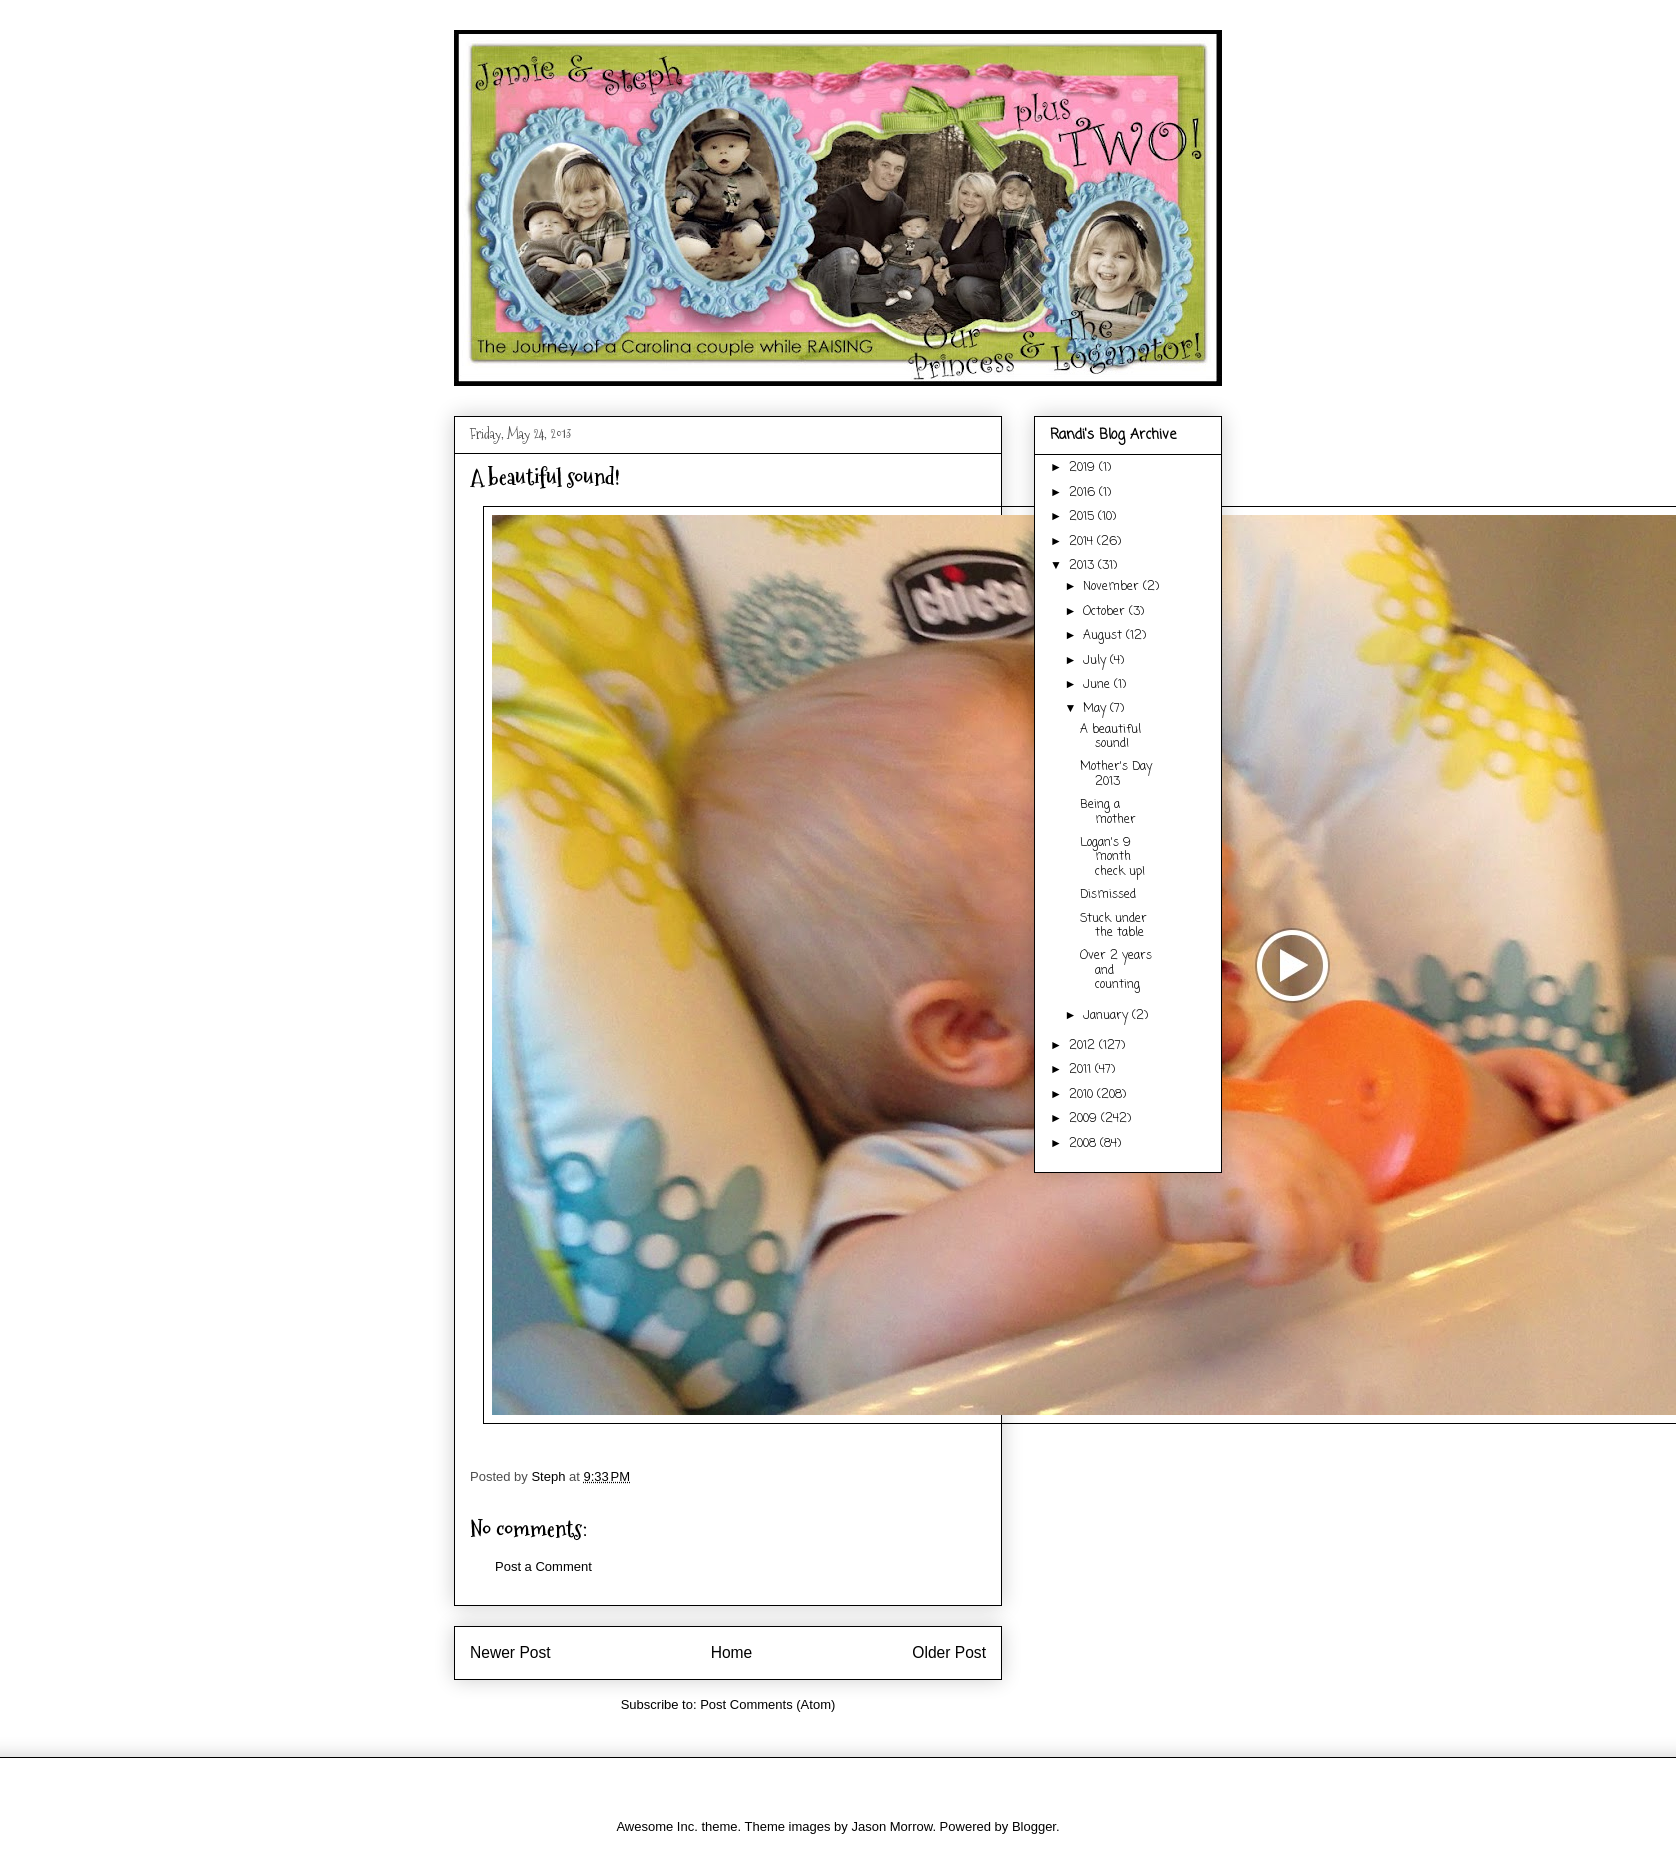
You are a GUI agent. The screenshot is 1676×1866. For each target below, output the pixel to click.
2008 (1084, 1144)
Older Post (949, 1652)
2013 (1083, 566)
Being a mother (1108, 812)
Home (732, 1652)
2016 (1084, 493)
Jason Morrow (891, 1826)
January (1107, 1016)
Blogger (1034, 1826)
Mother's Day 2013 (1116, 774)
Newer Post (510, 1652)
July (1096, 661)
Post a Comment (543, 1566)
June (1098, 685)
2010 (1083, 1095)
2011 (1082, 1070)
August (1104, 636)
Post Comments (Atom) (767, 1704)
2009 (1085, 1119)
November (1113, 587)
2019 (1084, 468)
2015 (1083, 517)
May (1096, 709)
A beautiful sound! (1110, 737)
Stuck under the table (1113, 926)
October (1106, 612)
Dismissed (1108, 895)
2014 (1083, 542)
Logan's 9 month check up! (1112, 857)
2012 (1084, 1046)
